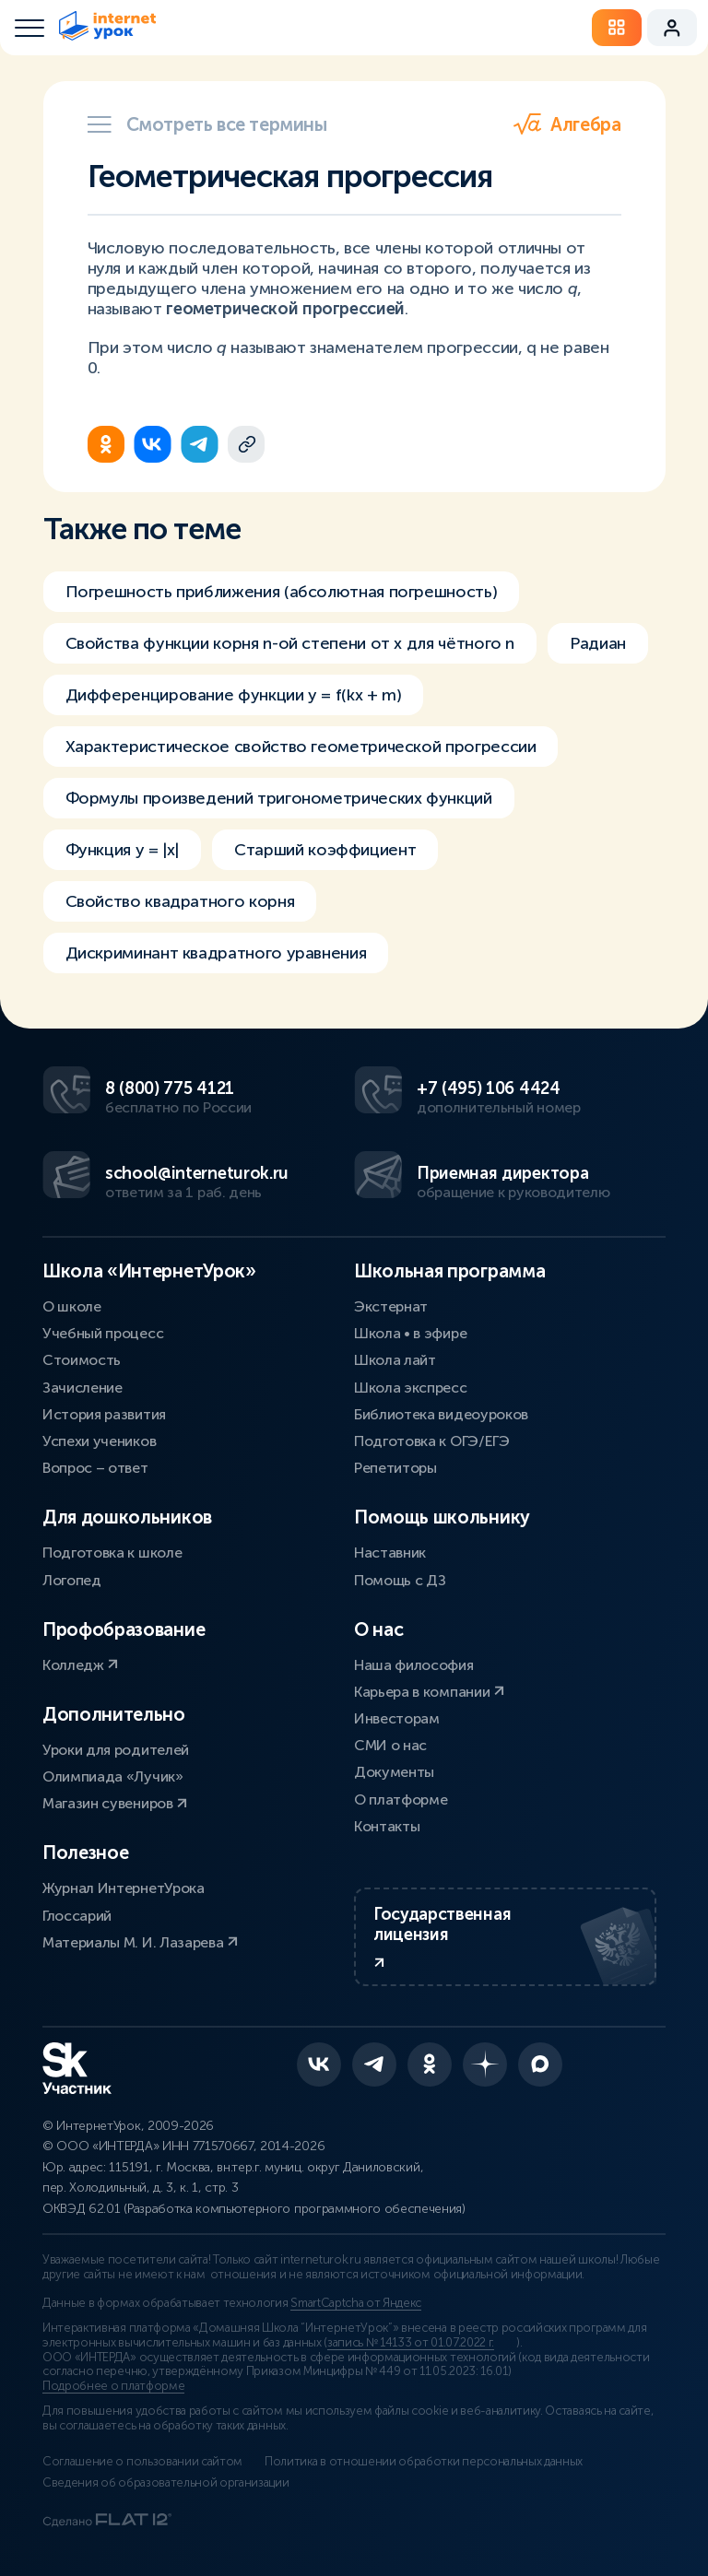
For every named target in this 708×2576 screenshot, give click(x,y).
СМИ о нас (390, 1745)
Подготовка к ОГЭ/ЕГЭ (432, 1441)
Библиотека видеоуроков (441, 1414)
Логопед (71, 1580)
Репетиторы (395, 1468)
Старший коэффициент (325, 850)
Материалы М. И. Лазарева (140, 1942)
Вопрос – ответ (95, 1468)
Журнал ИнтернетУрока (123, 1888)
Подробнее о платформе (113, 2386)
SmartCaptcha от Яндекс (355, 2303)
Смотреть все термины (207, 124)
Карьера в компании (429, 1692)
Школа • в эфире (410, 1333)
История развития (104, 1414)
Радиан (598, 643)
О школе (71, 1306)
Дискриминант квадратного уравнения (216, 953)
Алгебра (566, 124)
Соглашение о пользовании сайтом (142, 2461)
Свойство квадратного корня (180, 901)
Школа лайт (395, 1360)
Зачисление (82, 1387)
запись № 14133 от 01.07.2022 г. (410, 2342)
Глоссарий (77, 1915)
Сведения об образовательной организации (165, 2482)
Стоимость (81, 1360)
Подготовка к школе (112, 1552)
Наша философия (414, 1665)
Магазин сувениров (114, 1803)
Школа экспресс (410, 1387)
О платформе (400, 1799)
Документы (394, 1772)
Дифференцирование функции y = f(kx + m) (233, 695)
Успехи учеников (99, 1441)
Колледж (80, 1665)
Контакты (386, 1826)
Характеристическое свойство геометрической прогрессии (301, 746)
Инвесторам (397, 1718)
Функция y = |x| (122, 850)
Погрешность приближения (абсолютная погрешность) (281, 591)
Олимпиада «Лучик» (112, 1776)
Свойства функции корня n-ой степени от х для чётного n (290, 643)
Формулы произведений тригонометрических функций (278, 798)
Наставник (390, 1552)
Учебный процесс (102, 1333)
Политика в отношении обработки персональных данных (424, 2461)
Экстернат (391, 1306)
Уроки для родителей (115, 1750)
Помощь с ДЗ (399, 1580)
